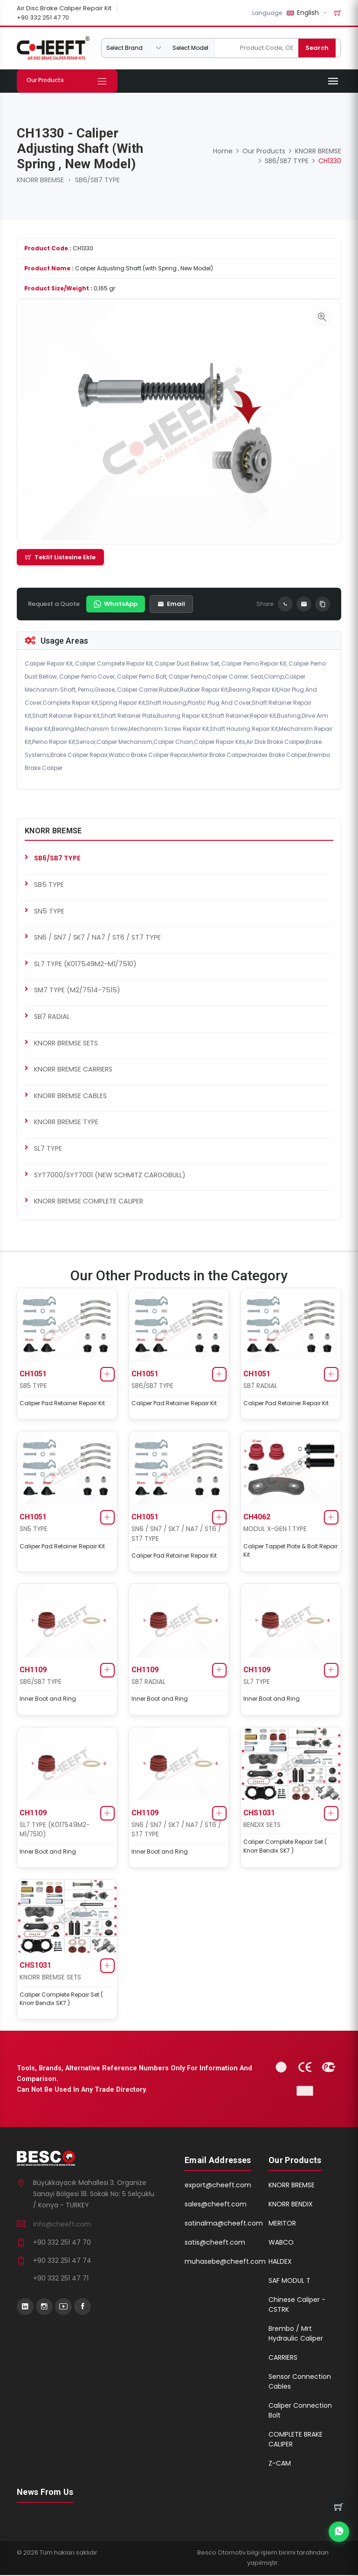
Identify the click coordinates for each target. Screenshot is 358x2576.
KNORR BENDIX (290, 2205)
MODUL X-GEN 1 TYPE (275, 1529)
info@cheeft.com (62, 2225)
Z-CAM (279, 2464)
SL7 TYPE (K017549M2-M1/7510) (85, 963)
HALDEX (280, 2262)
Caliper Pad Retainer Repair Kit (62, 1403)
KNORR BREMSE (40, 180)
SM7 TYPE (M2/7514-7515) (77, 990)
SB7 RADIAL (52, 1016)
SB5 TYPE (49, 884)
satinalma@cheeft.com (224, 2224)
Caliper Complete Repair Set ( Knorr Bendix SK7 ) (285, 1847)
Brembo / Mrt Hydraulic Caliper (295, 2334)
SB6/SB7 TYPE (97, 180)
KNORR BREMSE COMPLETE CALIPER (88, 1200)
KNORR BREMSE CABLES (70, 1095)
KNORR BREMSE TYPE (66, 1122)
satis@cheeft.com (215, 2243)
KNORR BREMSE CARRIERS (73, 1068)
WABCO (281, 2243)
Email (171, 603)
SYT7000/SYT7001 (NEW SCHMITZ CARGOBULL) (110, 1174)
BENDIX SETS (262, 1825)
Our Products (263, 151)
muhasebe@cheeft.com (225, 2262)
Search (321, 47)
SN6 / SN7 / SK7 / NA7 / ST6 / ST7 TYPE (97, 936)
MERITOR (282, 2224)
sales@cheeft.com (216, 2205)
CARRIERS (282, 2358)
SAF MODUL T (289, 2281)
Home (223, 151)
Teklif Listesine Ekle (60, 556)
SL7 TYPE (48, 1148)
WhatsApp (116, 603)
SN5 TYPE (49, 910)
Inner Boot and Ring (48, 1699)
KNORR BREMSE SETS (66, 1042)
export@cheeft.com (218, 2186)
